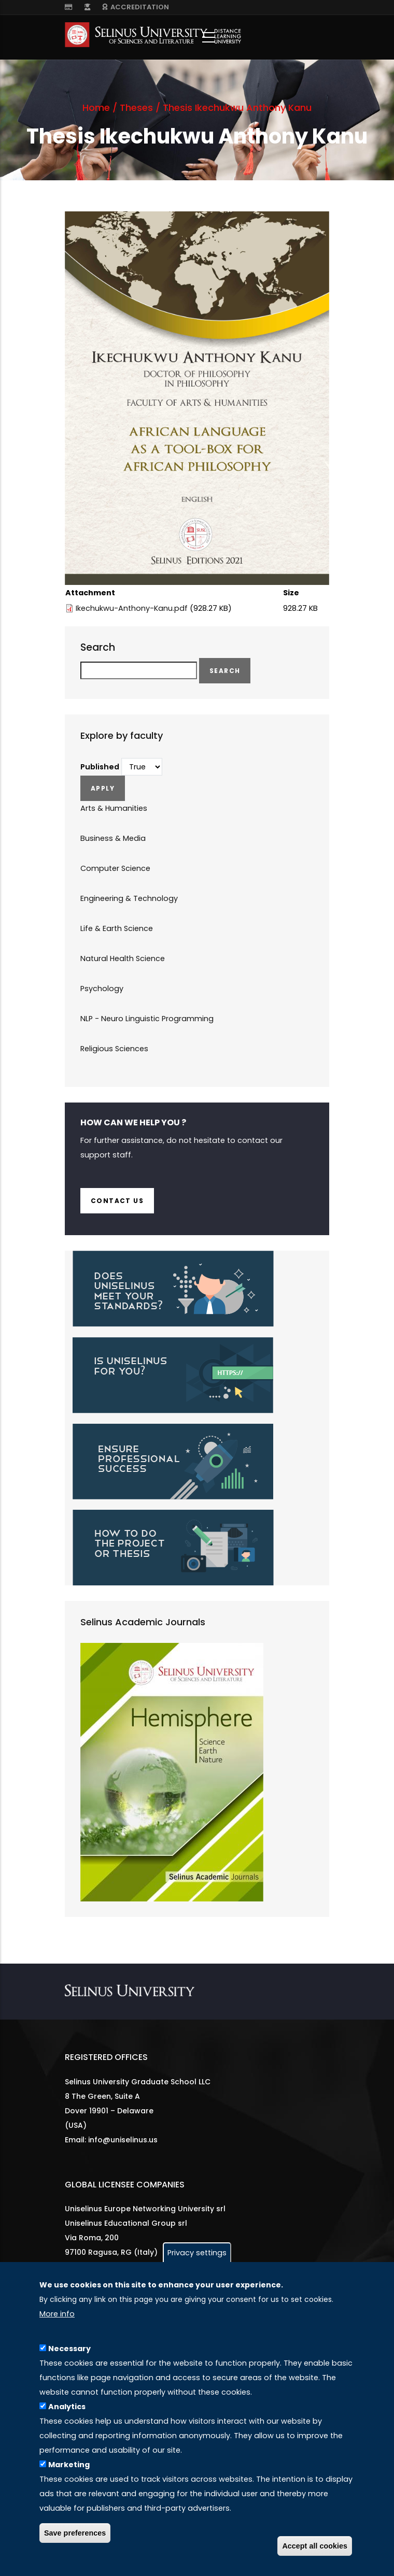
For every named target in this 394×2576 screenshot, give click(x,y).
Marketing (69, 2464)
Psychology (101, 988)
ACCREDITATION (135, 7)
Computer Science (115, 868)
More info (57, 2314)
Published (99, 767)
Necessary (69, 2348)
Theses (136, 107)
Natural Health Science (122, 958)
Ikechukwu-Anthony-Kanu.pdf (132, 608)
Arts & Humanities (113, 808)
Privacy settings (197, 2253)
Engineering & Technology (129, 898)
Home (96, 107)
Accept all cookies (314, 2546)
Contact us (117, 1200)
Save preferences (75, 2533)
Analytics (67, 2406)
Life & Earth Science (116, 928)
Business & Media (113, 838)
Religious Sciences (114, 1048)
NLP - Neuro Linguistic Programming (147, 1018)
